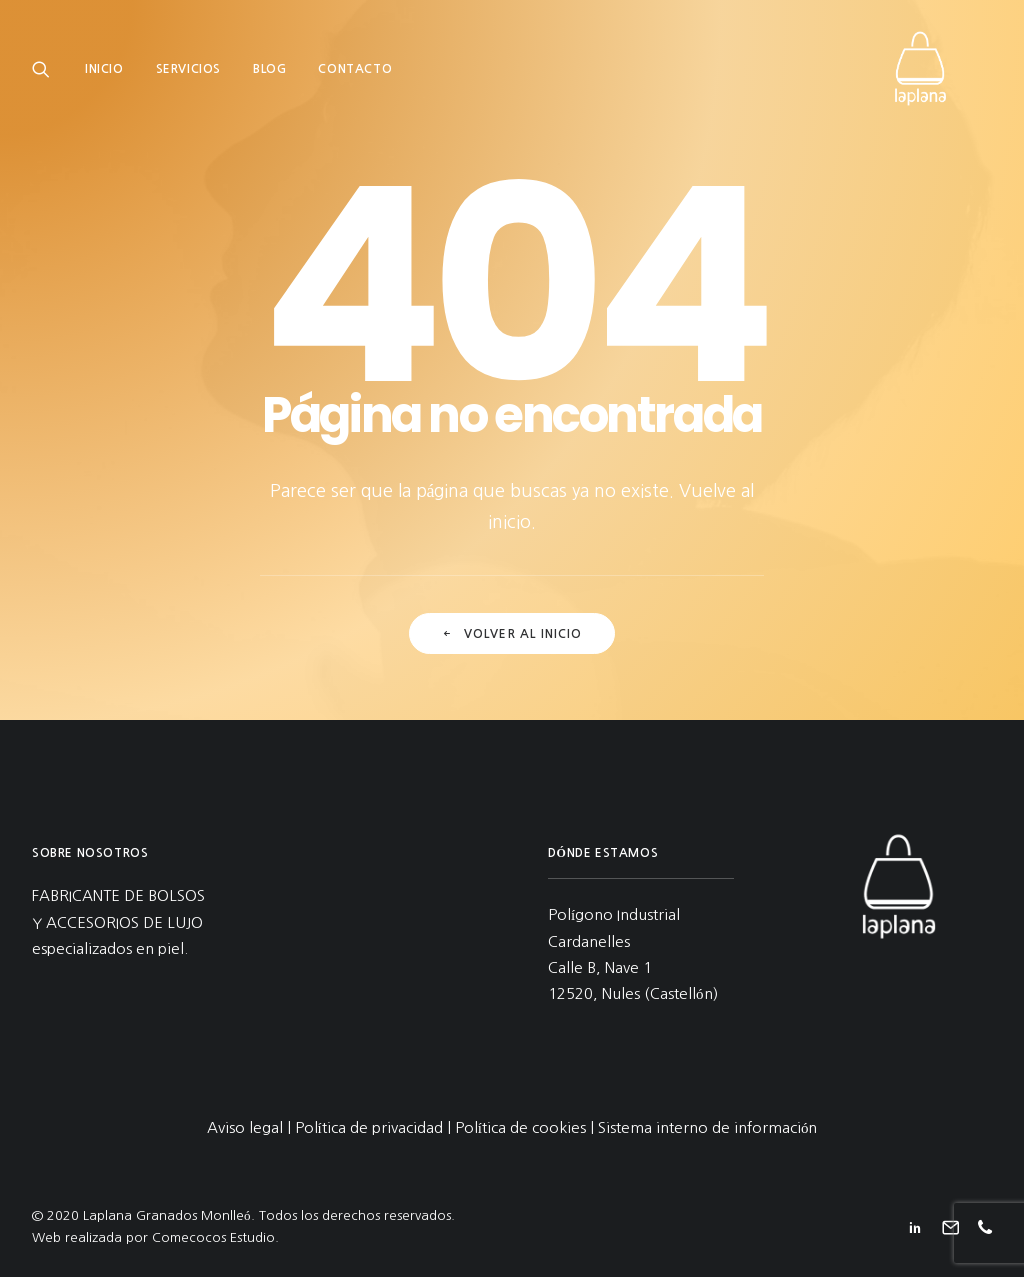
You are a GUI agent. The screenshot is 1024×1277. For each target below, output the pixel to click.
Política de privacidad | (375, 1127)
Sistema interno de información (708, 1127)
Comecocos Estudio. (215, 1237)
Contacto (355, 77)
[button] (45, 77)
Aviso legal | (251, 1127)
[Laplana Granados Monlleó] (942, 77)
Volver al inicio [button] (511, 634)
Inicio (104, 77)
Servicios (188, 77)
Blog (269, 77)
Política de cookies (520, 1127)
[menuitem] (111, 77)
